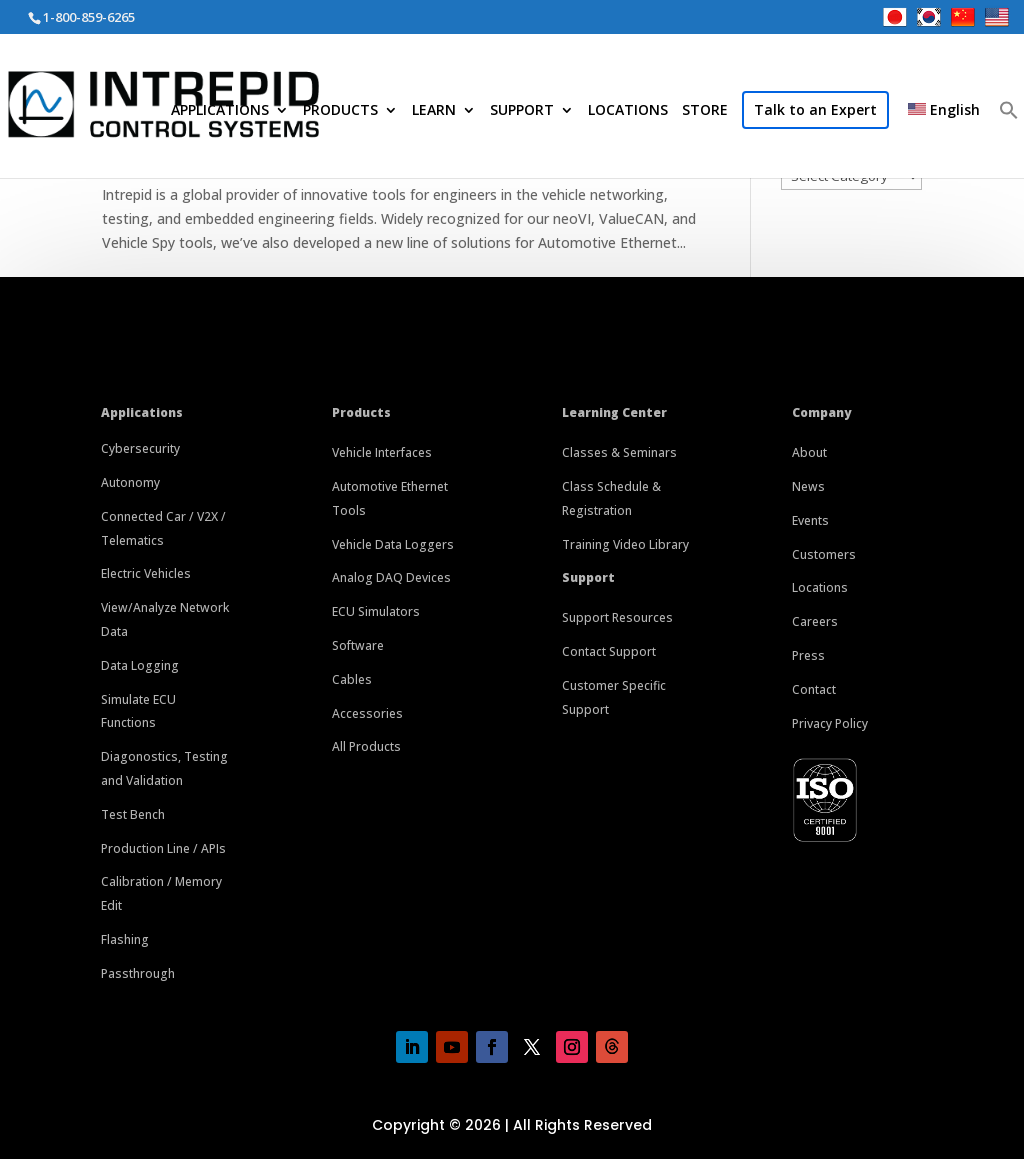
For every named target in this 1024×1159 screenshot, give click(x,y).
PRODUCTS (340, 111)
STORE (705, 111)
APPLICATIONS (220, 111)
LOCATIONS (628, 111)
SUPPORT (522, 111)
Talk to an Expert (815, 109)
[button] (1009, 141)
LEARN (434, 111)
